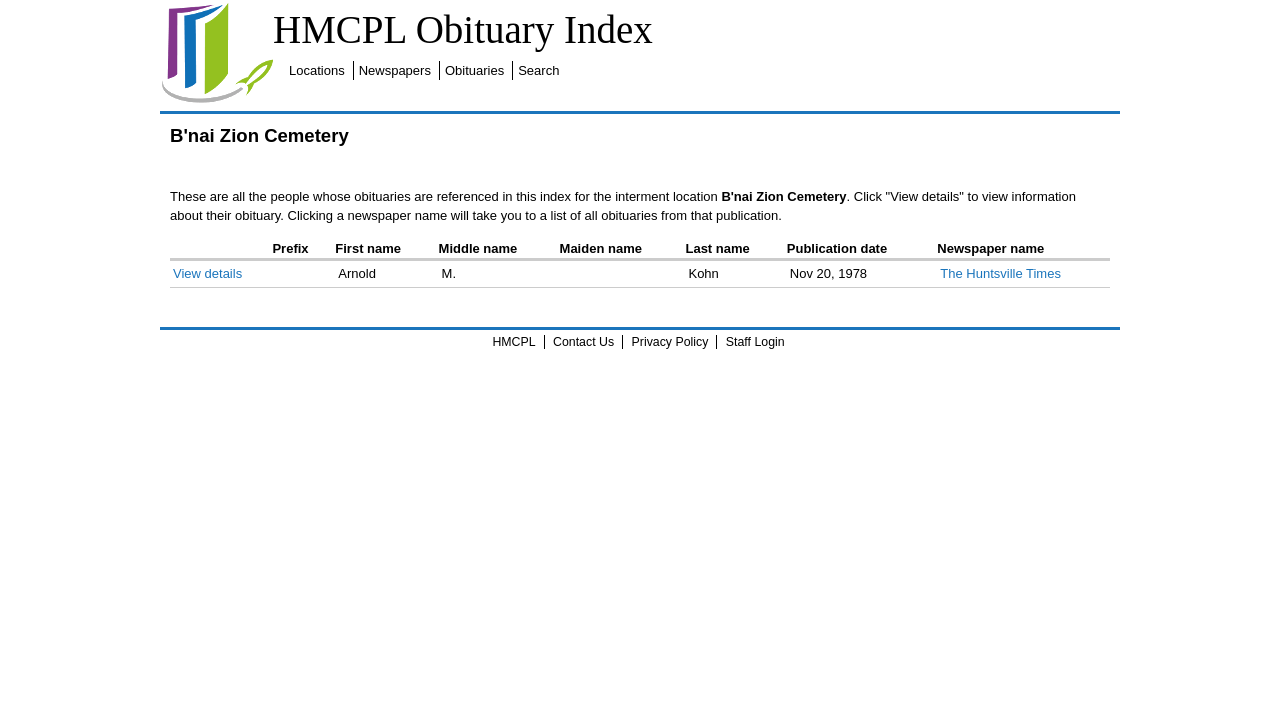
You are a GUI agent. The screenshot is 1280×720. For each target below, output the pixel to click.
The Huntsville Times (1017, 273)
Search (891, 11)
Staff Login (755, 342)
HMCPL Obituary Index (431, 29)
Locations (670, 11)
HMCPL (513, 342)
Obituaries (827, 11)
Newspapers (748, 11)
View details (180, 273)
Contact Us (583, 342)
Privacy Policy (670, 342)
